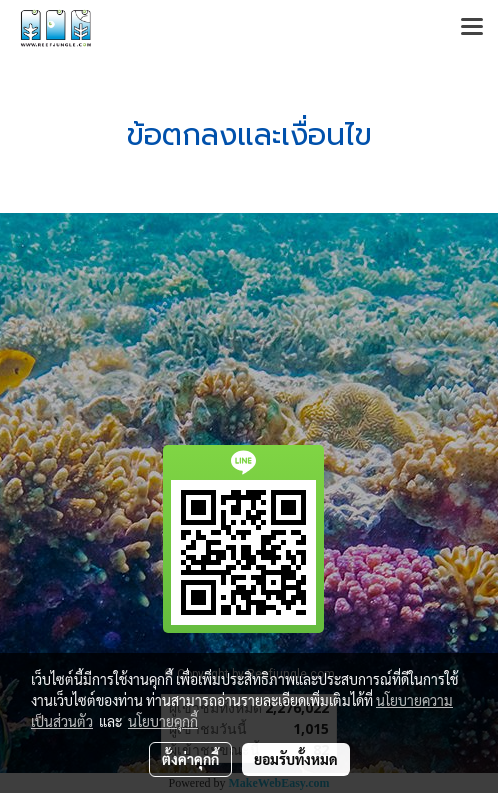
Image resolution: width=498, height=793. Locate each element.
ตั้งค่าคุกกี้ (190, 759)
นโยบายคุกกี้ (163, 721)
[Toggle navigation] (472, 28)
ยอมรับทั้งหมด (296, 759)
